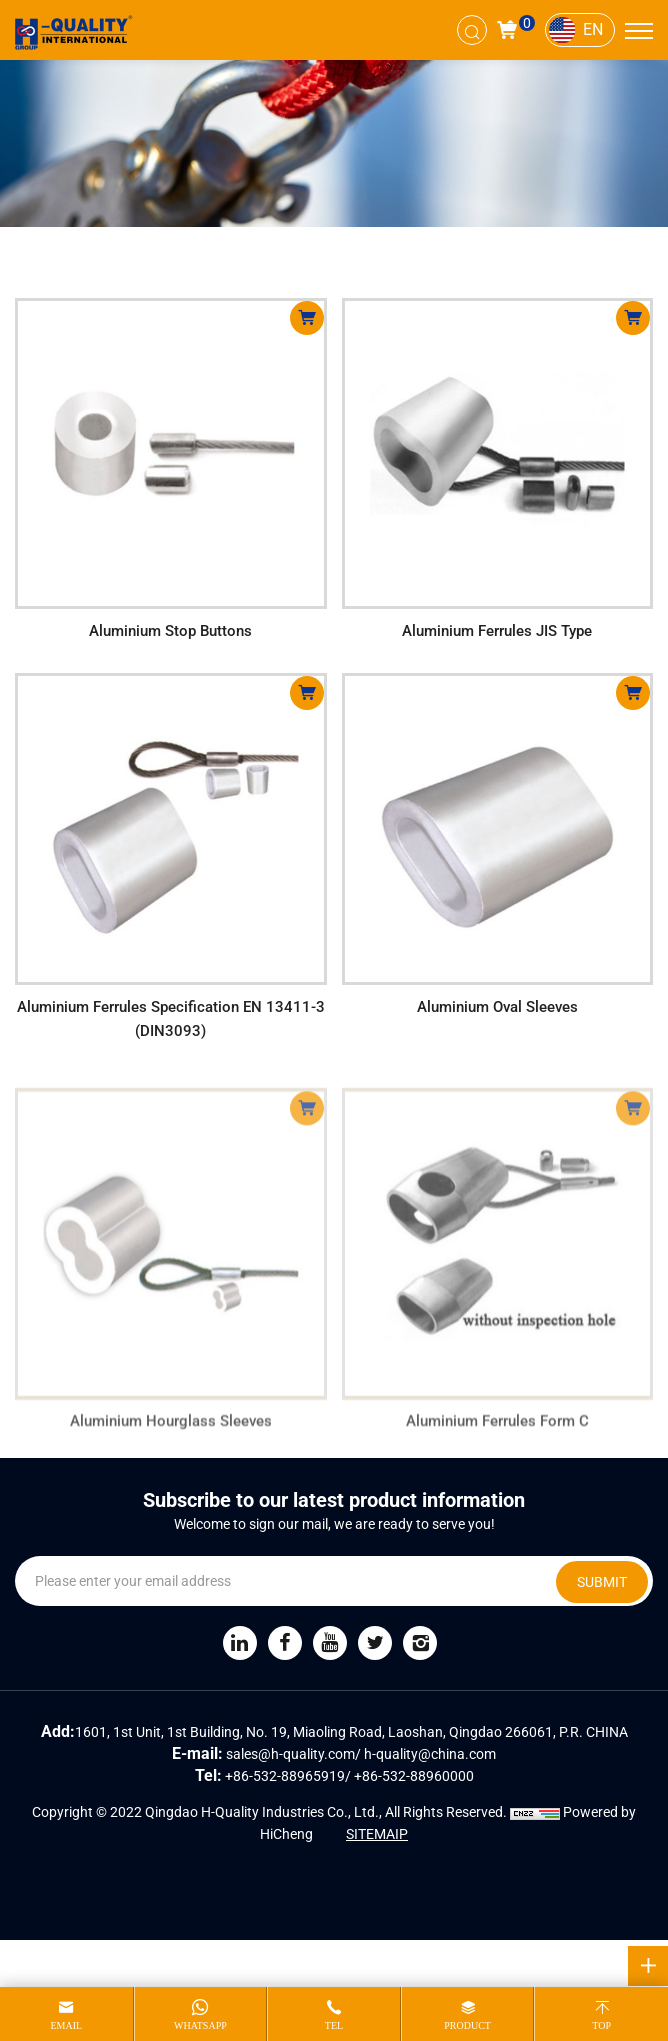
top (601, 2025)
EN (593, 29)
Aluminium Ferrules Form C (497, 1436)
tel (334, 2025)
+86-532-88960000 (414, 1776)
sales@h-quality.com (290, 1754)
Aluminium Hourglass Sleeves (171, 1436)
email (66, 2025)
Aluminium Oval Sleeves (497, 1007)
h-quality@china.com (430, 1754)
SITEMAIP (377, 1834)
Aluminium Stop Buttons (170, 631)
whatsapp (200, 2025)
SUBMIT (602, 1582)
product (467, 2025)
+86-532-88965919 (285, 1776)
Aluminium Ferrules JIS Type (497, 631)
